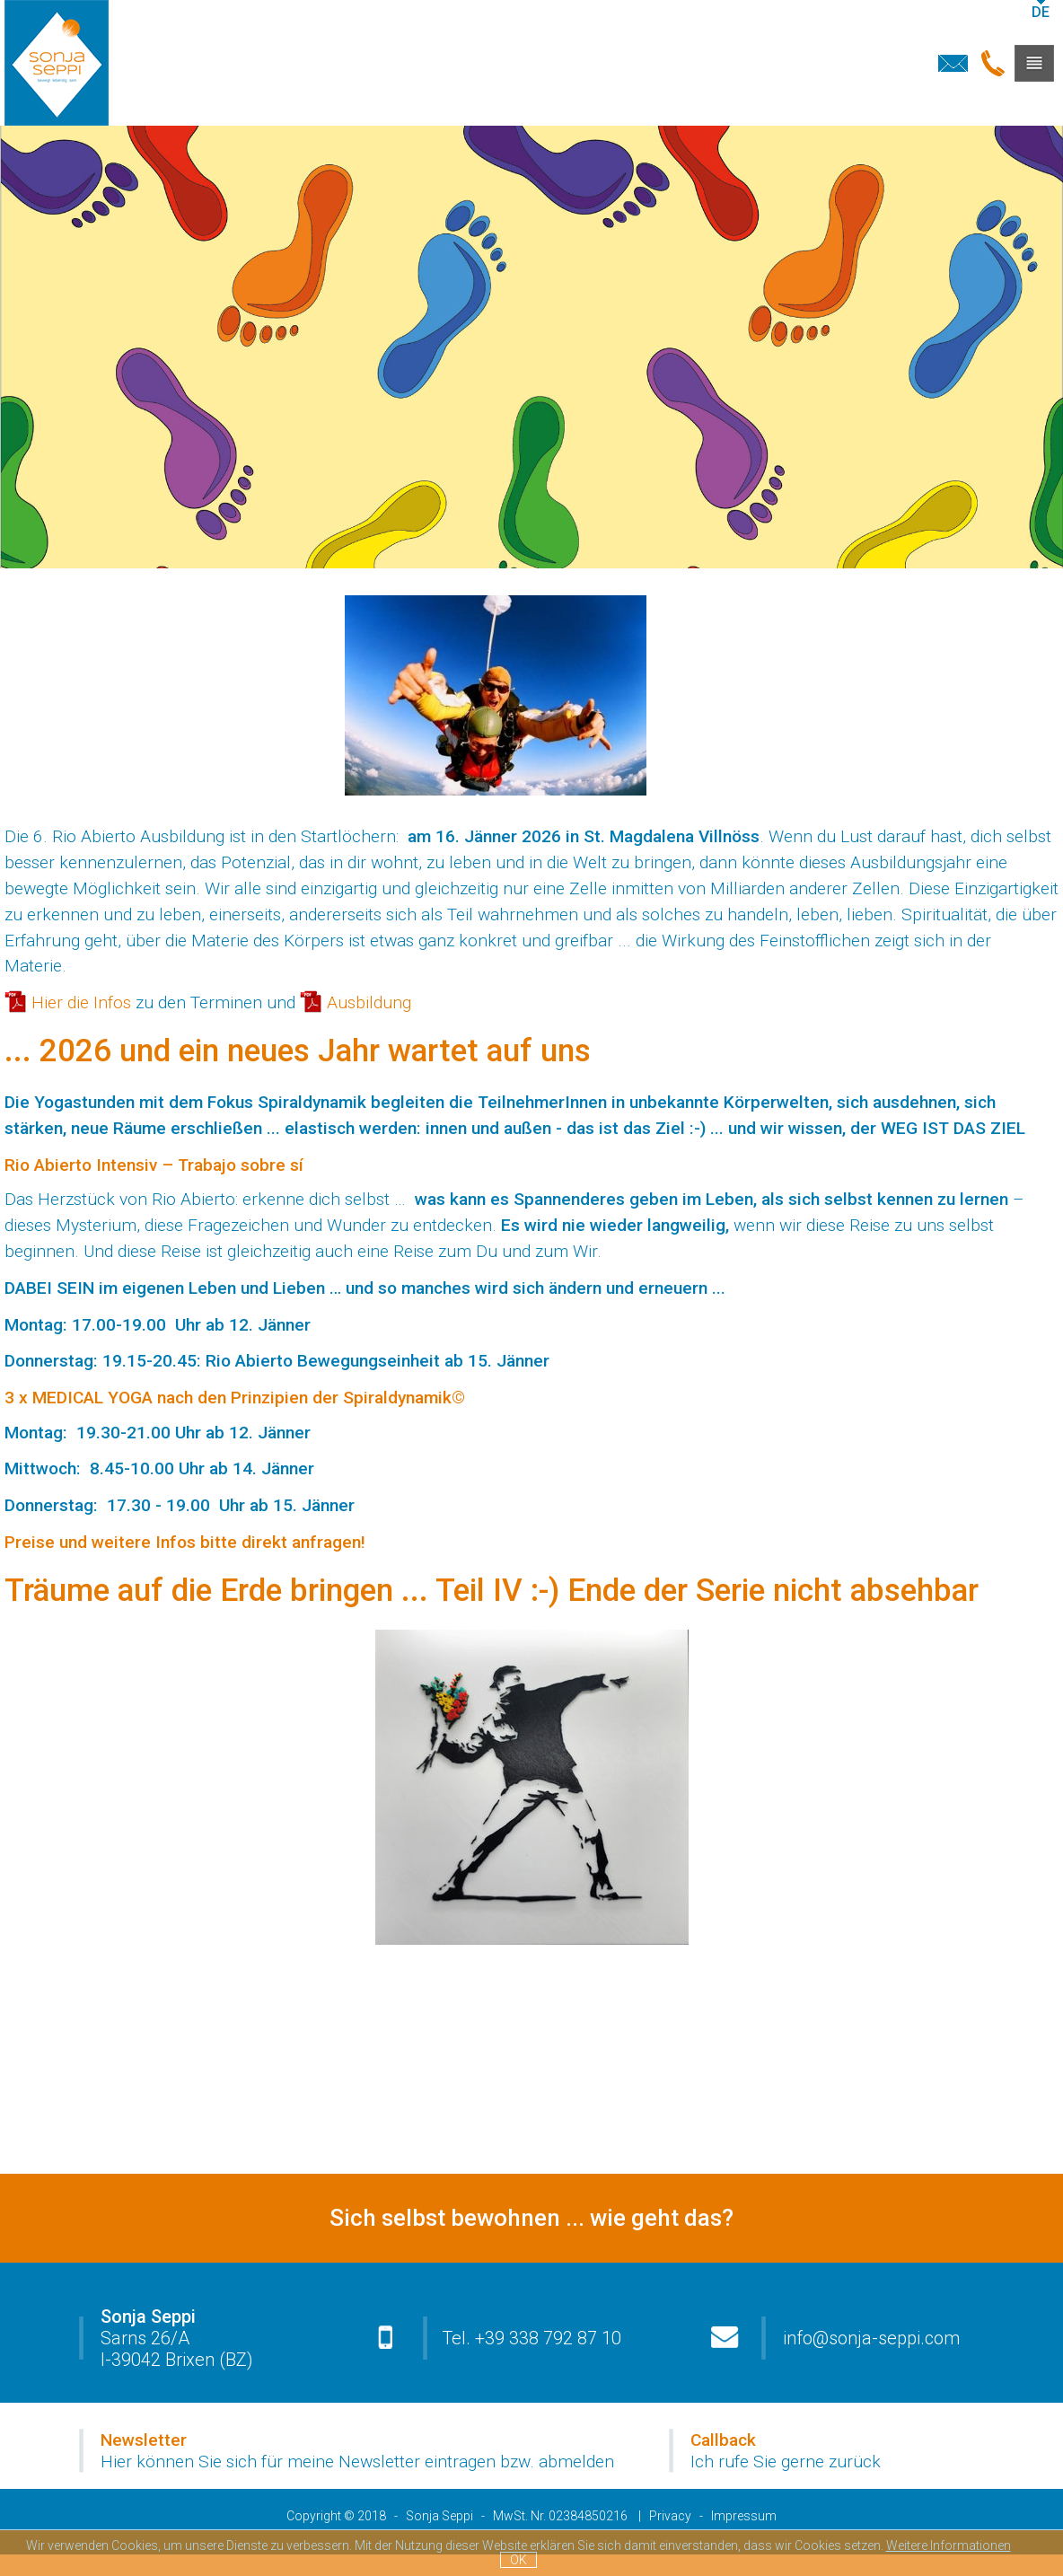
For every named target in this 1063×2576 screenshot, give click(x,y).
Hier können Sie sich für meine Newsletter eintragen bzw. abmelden (357, 2461)
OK (518, 2560)
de (1041, 12)
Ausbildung (369, 1002)
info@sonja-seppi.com (871, 2338)
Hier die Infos (81, 1002)
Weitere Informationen (948, 2545)
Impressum (744, 2516)
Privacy (670, 2516)
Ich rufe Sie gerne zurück (785, 2461)
